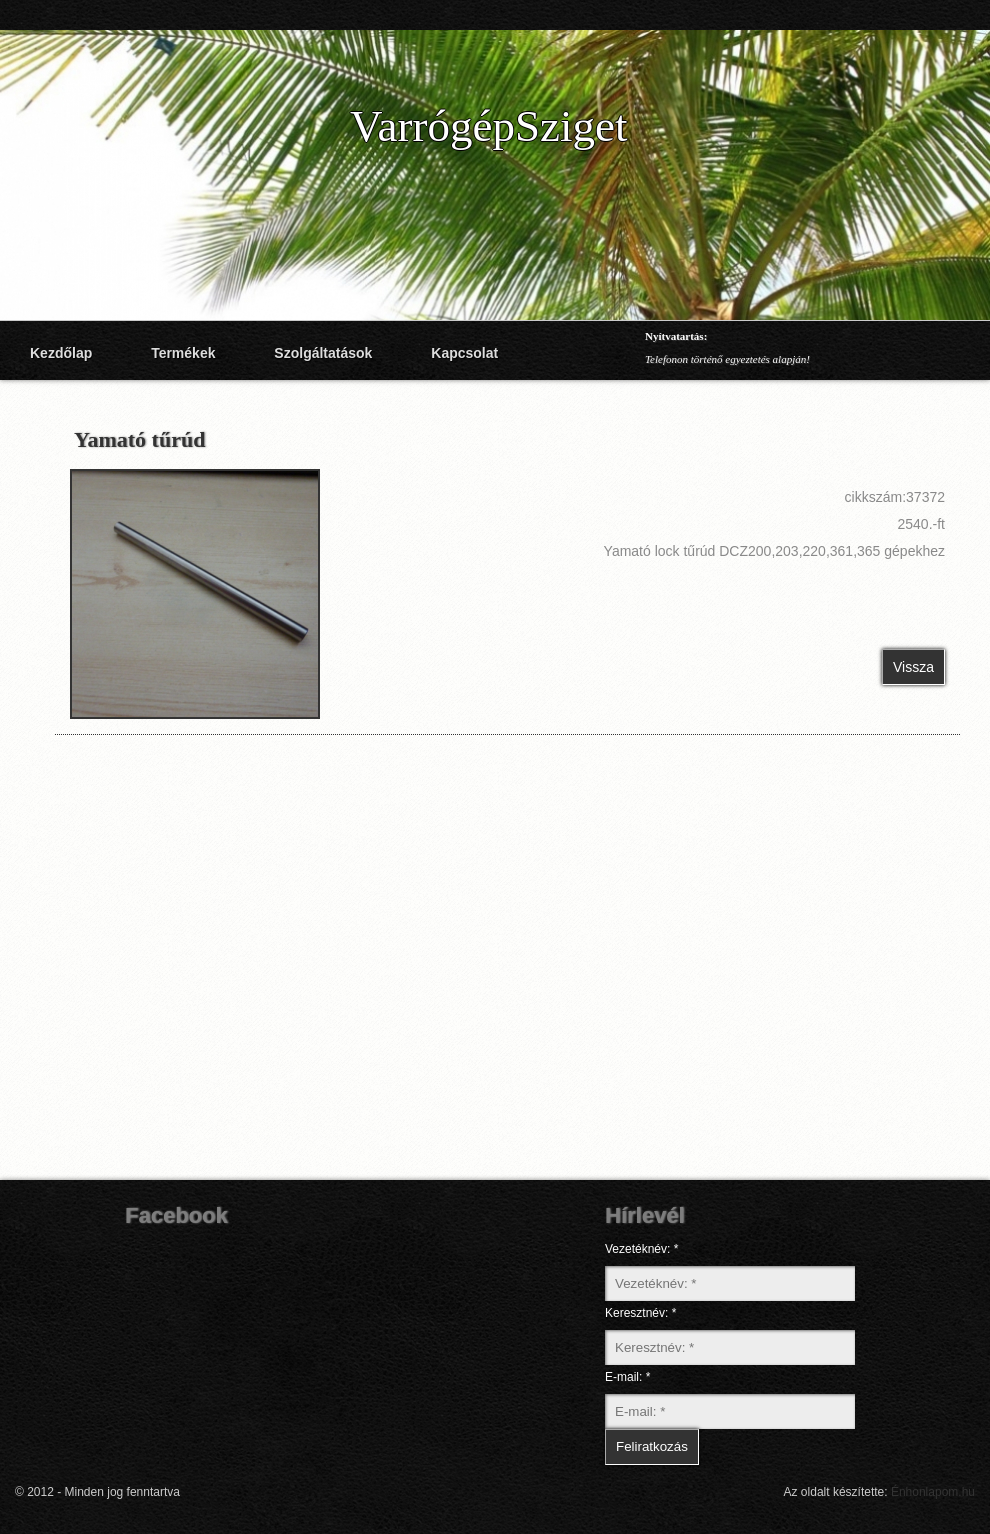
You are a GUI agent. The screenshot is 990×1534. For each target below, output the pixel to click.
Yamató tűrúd (139, 439)
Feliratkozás (652, 1446)
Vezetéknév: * (641, 1249)
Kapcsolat (464, 353)
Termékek (183, 353)
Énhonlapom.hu (933, 1492)
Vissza (913, 667)
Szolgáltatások (323, 353)
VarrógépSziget (488, 126)
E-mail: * (627, 1377)
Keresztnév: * (640, 1313)
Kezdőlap (61, 353)
